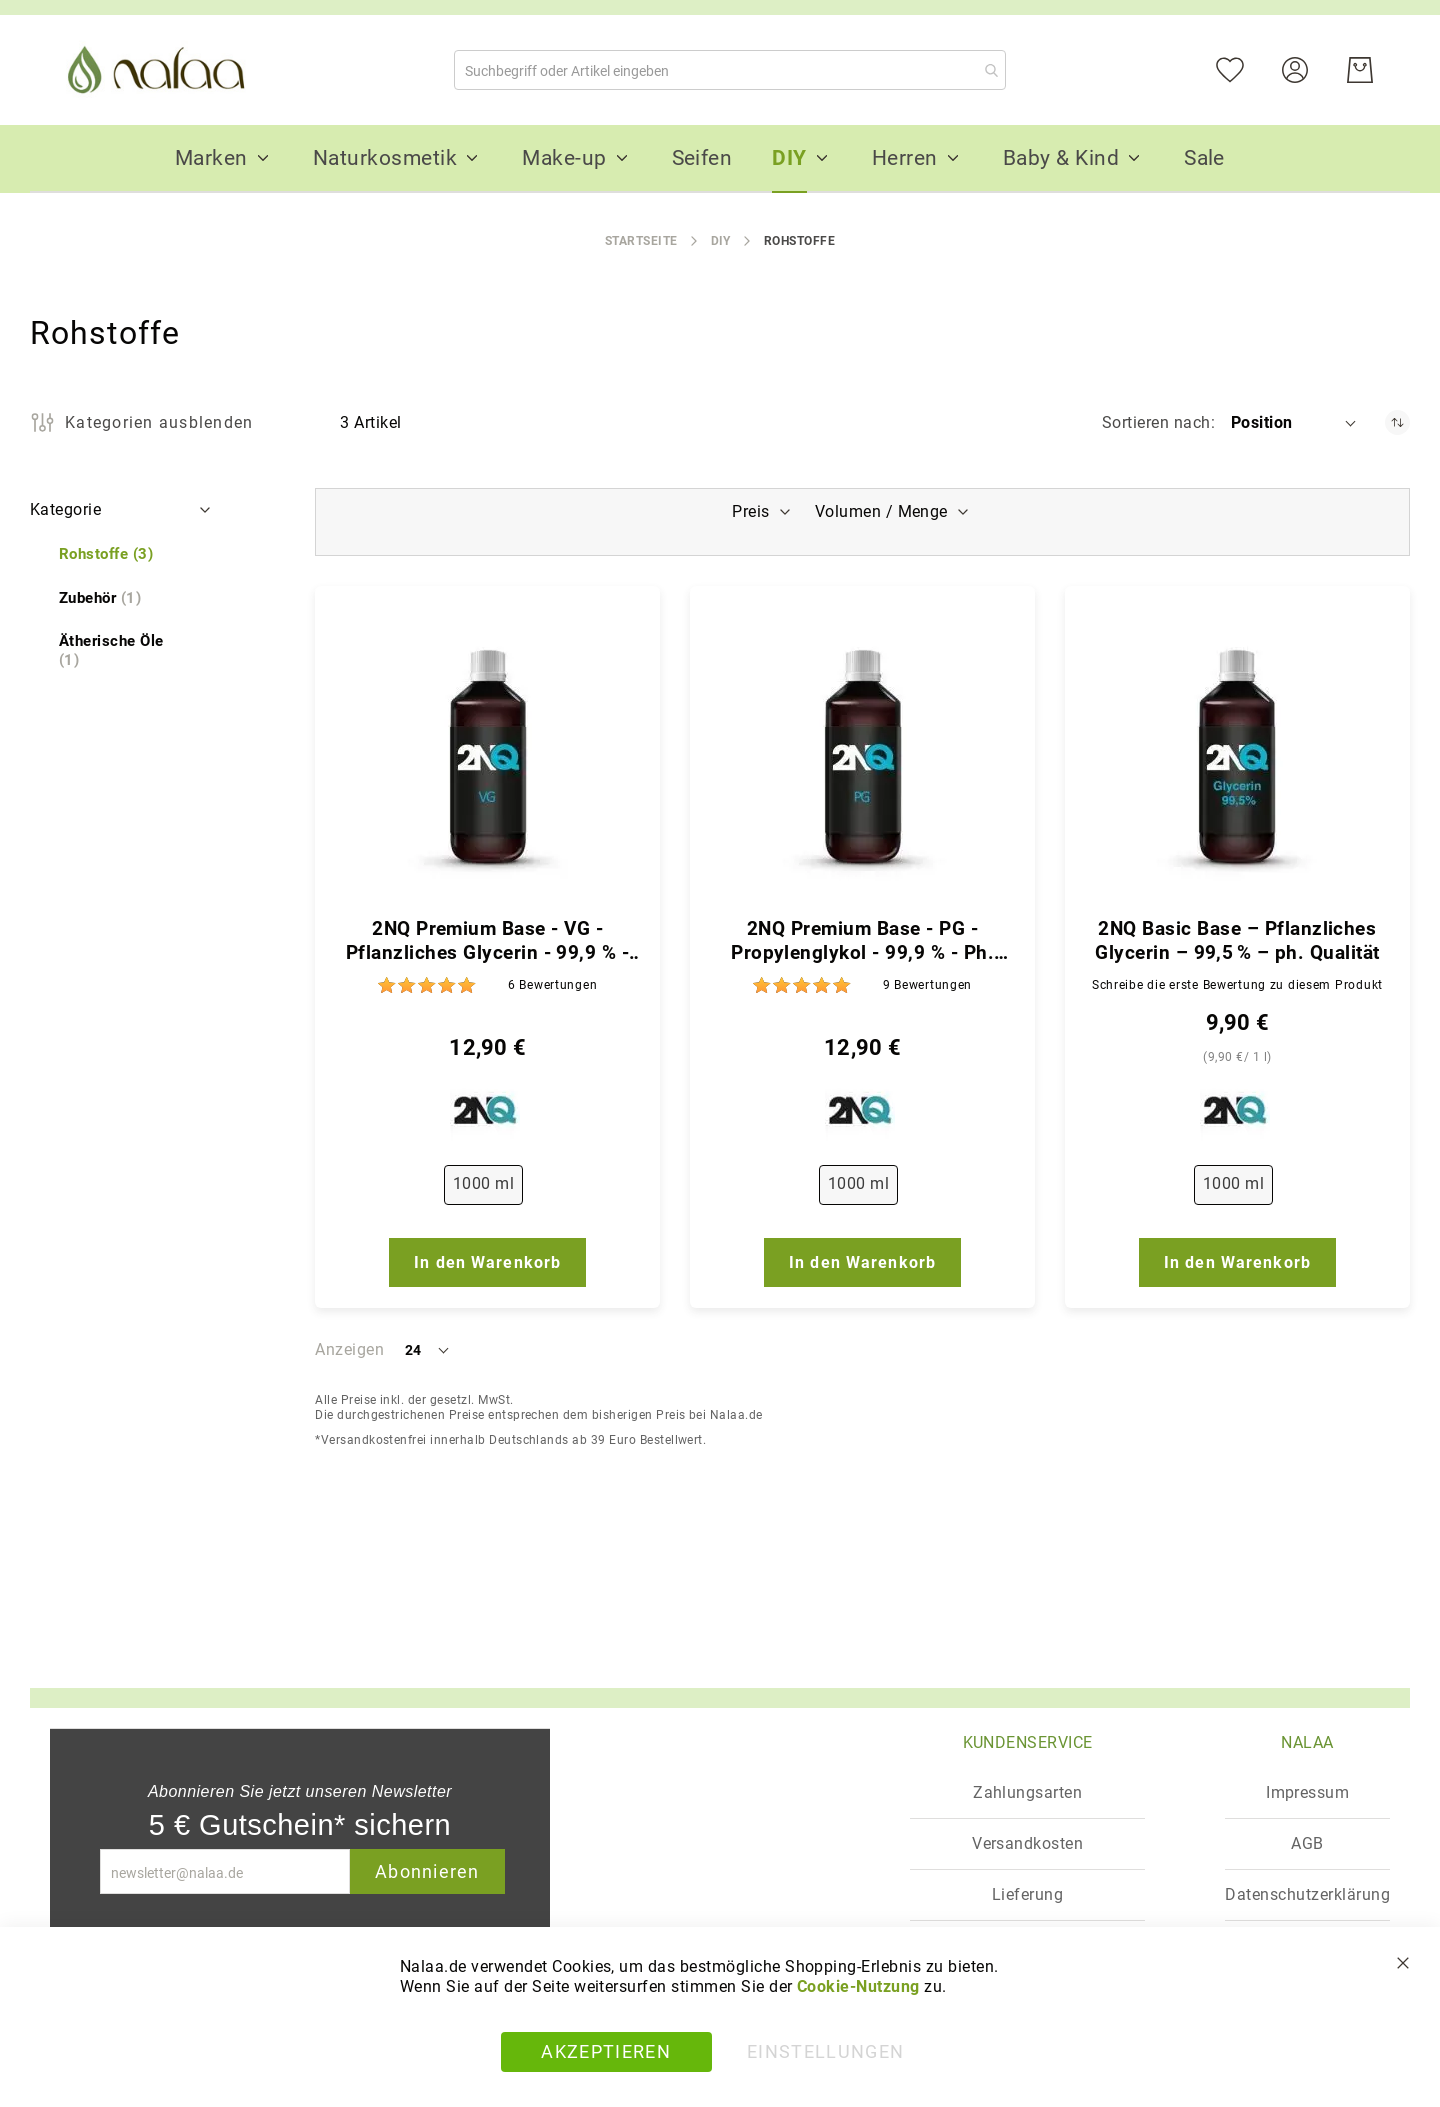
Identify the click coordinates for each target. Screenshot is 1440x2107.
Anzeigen (349, 1349)
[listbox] (487, 1189)
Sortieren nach (1156, 422)
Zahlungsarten (1027, 1792)
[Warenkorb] (1360, 70)
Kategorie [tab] (65, 509)
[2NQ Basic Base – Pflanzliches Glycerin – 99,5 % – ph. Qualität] (1237, 757)
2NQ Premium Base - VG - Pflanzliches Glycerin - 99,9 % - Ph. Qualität (487, 941)
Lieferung (1027, 1894)
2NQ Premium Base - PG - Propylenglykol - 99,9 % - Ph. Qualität (862, 941)
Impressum (1307, 1792)
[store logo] (160, 70)
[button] (1295, 423)
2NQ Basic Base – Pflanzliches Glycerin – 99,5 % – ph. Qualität (1237, 940)
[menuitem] (211, 158)
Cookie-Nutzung (858, 1986)
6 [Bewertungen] (552, 985)
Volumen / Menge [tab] (883, 511)
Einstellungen (826, 2051)
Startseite (641, 241)
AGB (1307, 1843)
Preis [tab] (748, 511)
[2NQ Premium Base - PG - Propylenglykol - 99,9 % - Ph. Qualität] (862, 757)
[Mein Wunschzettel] (1242, 68)
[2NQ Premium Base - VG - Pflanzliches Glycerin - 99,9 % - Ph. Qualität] (487, 757)
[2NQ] (487, 1115)
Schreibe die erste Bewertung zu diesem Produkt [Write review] (1237, 985)
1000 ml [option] (483, 1183)
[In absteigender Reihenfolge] (1397, 422)
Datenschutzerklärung (1307, 1894)
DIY (721, 241)
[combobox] (730, 70)
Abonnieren (427, 1871)
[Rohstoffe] (106, 554)
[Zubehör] (100, 598)
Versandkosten (1027, 1843)
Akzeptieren (606, 2051)
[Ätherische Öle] (122, 651)
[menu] (720, 159)
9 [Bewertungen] (927, 985)
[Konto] (1307, 68)
